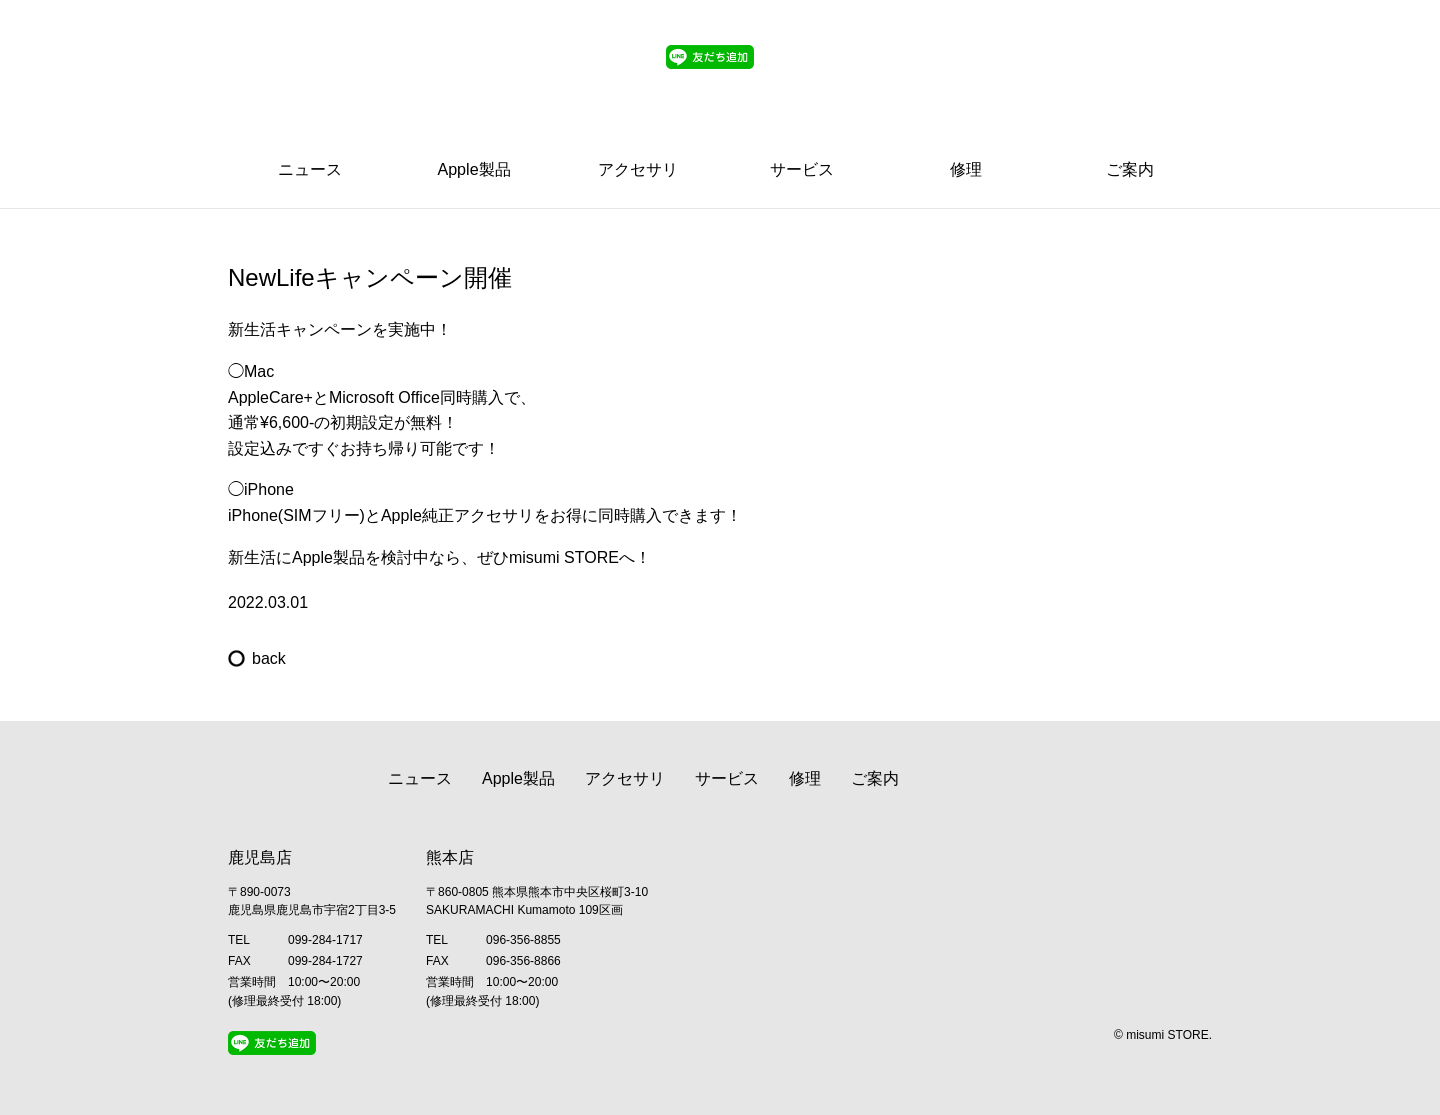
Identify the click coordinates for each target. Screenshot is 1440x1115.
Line (969, 83)
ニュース (310, 169)
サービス (802, 169)
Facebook (1118, 83)
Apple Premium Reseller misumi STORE (328, 65)
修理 (966, 169)
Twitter (1040, 83)
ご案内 (1130, 169)
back (269, 658)
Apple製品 (474, 169)
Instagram (1079, 83)
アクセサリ (638, 169)
